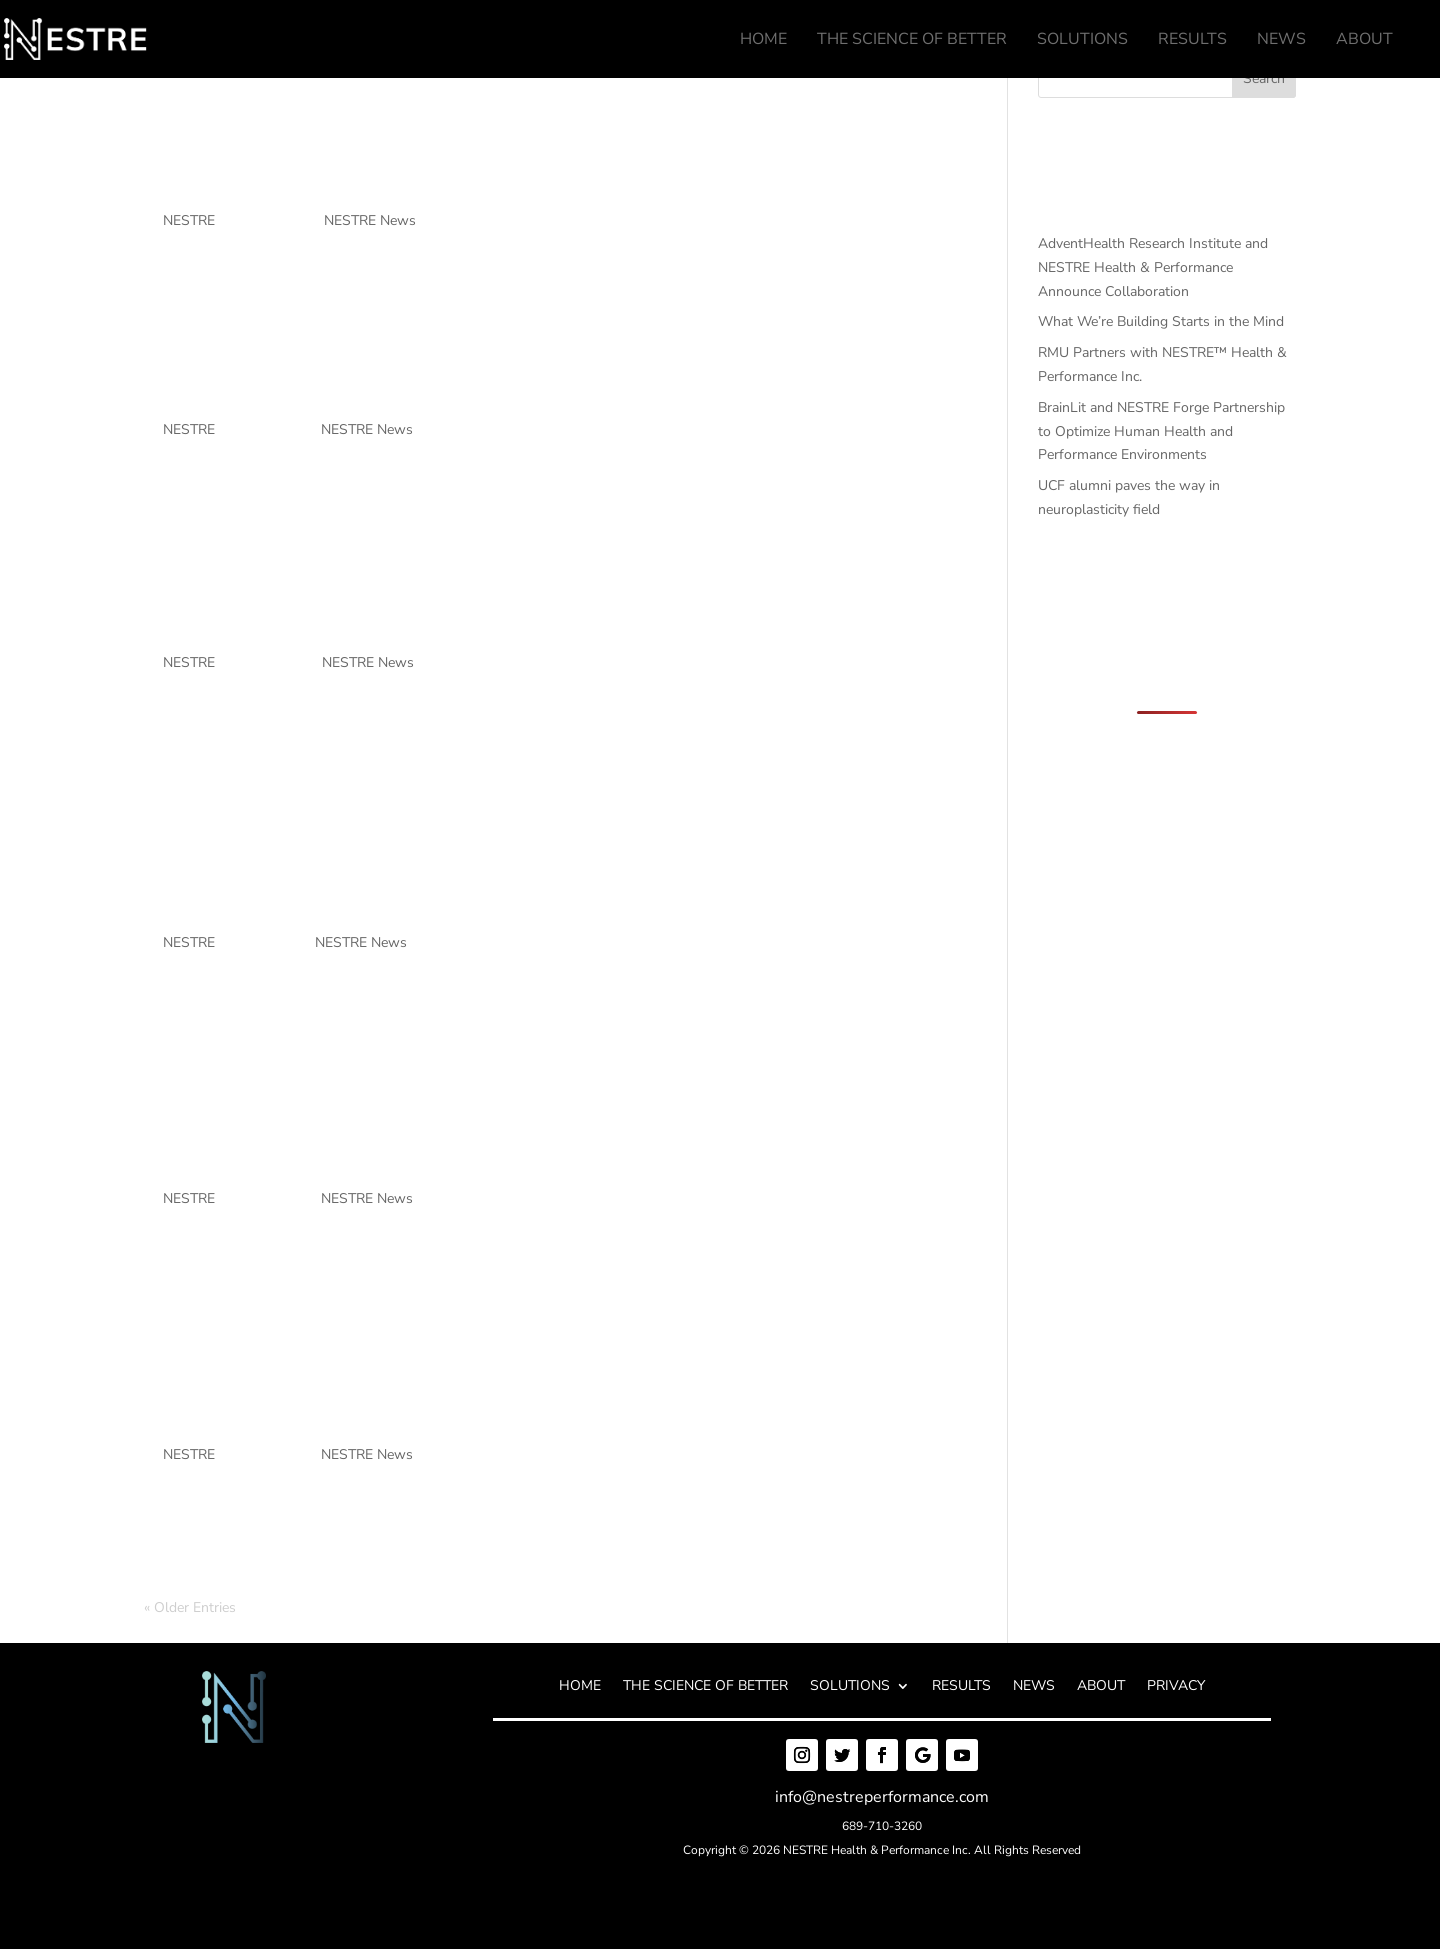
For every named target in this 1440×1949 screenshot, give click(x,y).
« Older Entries (190, 1607)
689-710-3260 (882, 1826)
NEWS (1034, 1687)
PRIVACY (1176, 1687)
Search (1264, 78)
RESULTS (961, 1687)
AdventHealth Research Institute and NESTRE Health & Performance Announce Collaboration (532, 128)
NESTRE (189, 220)
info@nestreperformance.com (882, 1797)
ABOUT (1101, 1687)
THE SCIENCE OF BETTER (705, 1687)
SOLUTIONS (850, 1687)
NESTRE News (370, 220)
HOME (580, 1687)
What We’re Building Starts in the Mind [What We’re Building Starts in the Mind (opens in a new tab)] (560, 384)
